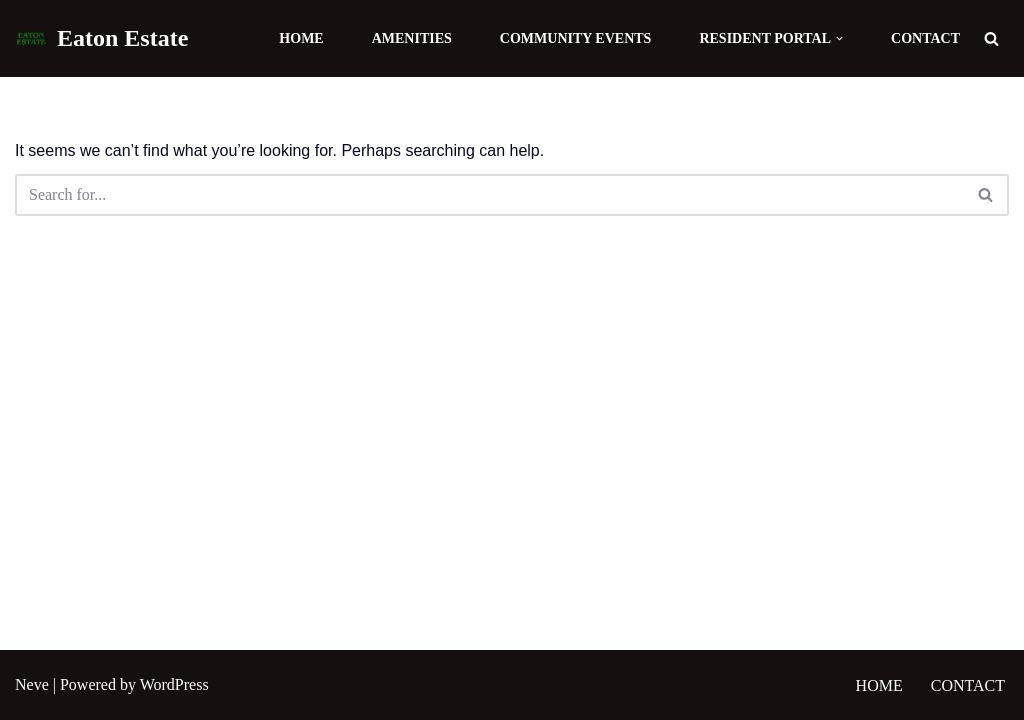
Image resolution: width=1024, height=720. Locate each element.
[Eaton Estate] (101, 38)
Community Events (576, 38)
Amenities (412, 38)
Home (301, 38)
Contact (925, 38)
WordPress (174, 684)
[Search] (991, 38)
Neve (32, 684)
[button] (839, 38)
